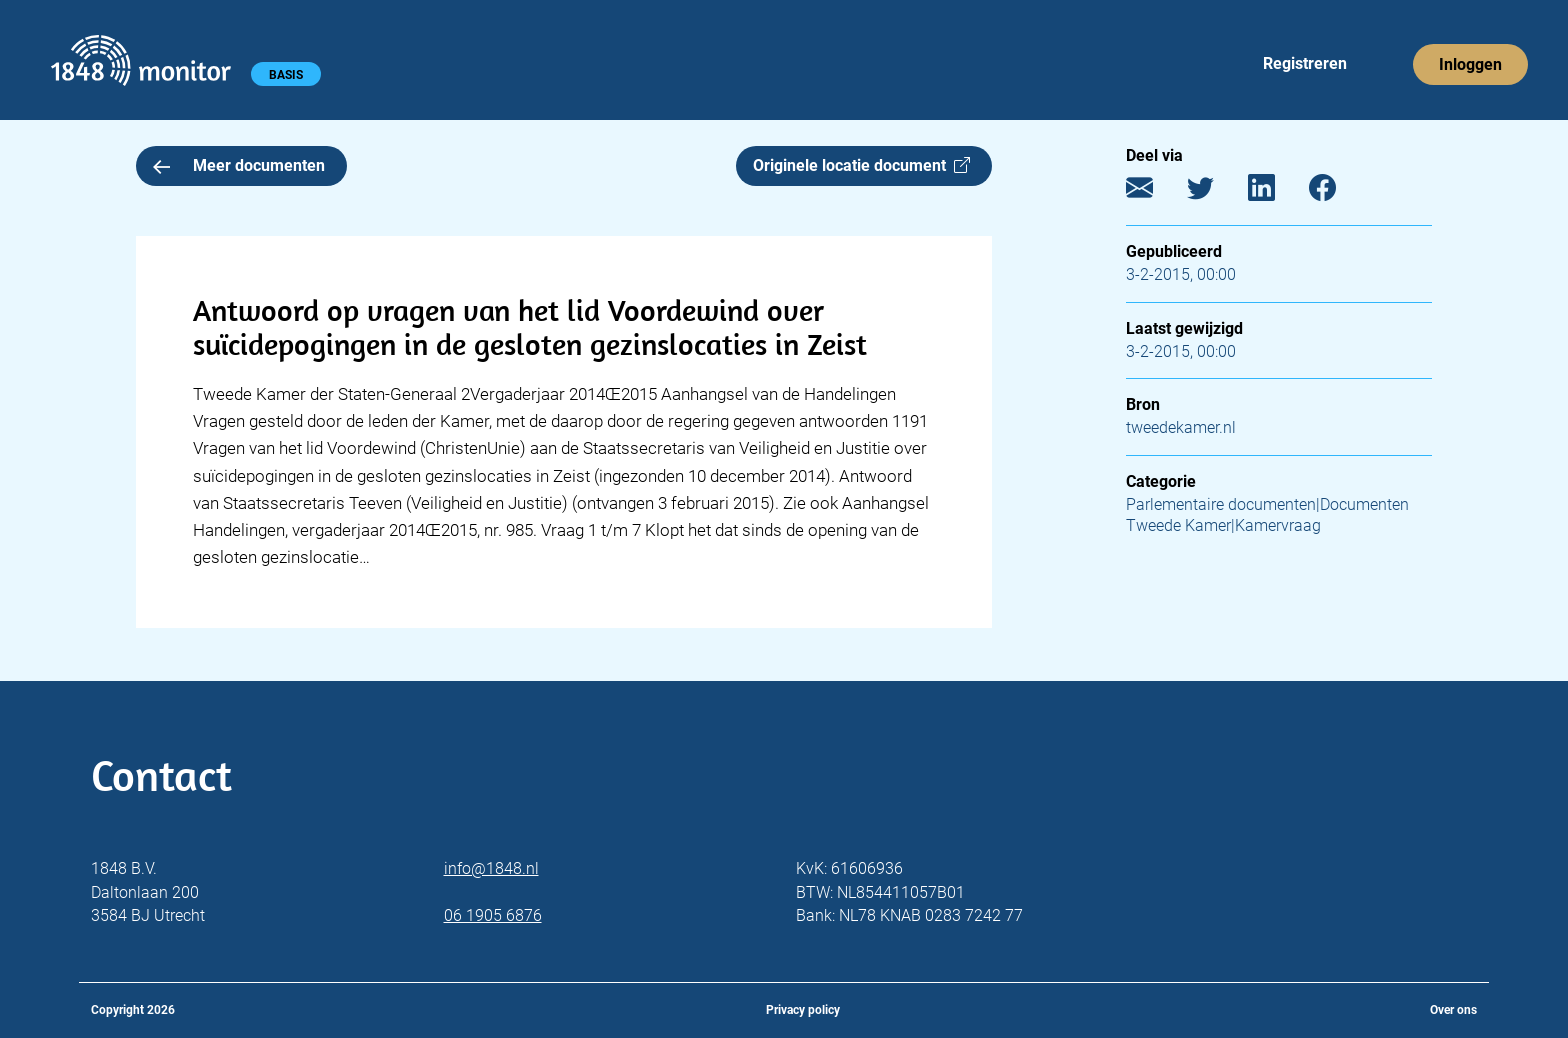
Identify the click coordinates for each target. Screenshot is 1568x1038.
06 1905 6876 (493, 915)
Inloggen (1470, 64)
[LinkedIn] (1276, 192)
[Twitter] (1215, 192)
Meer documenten (239, 165)
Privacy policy (803, 1010)
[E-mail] (1154, 192)
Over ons (1453, 1010)
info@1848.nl (491, 868)
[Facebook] (1337, 192)
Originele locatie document (861, 165)
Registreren (1305, 63)
